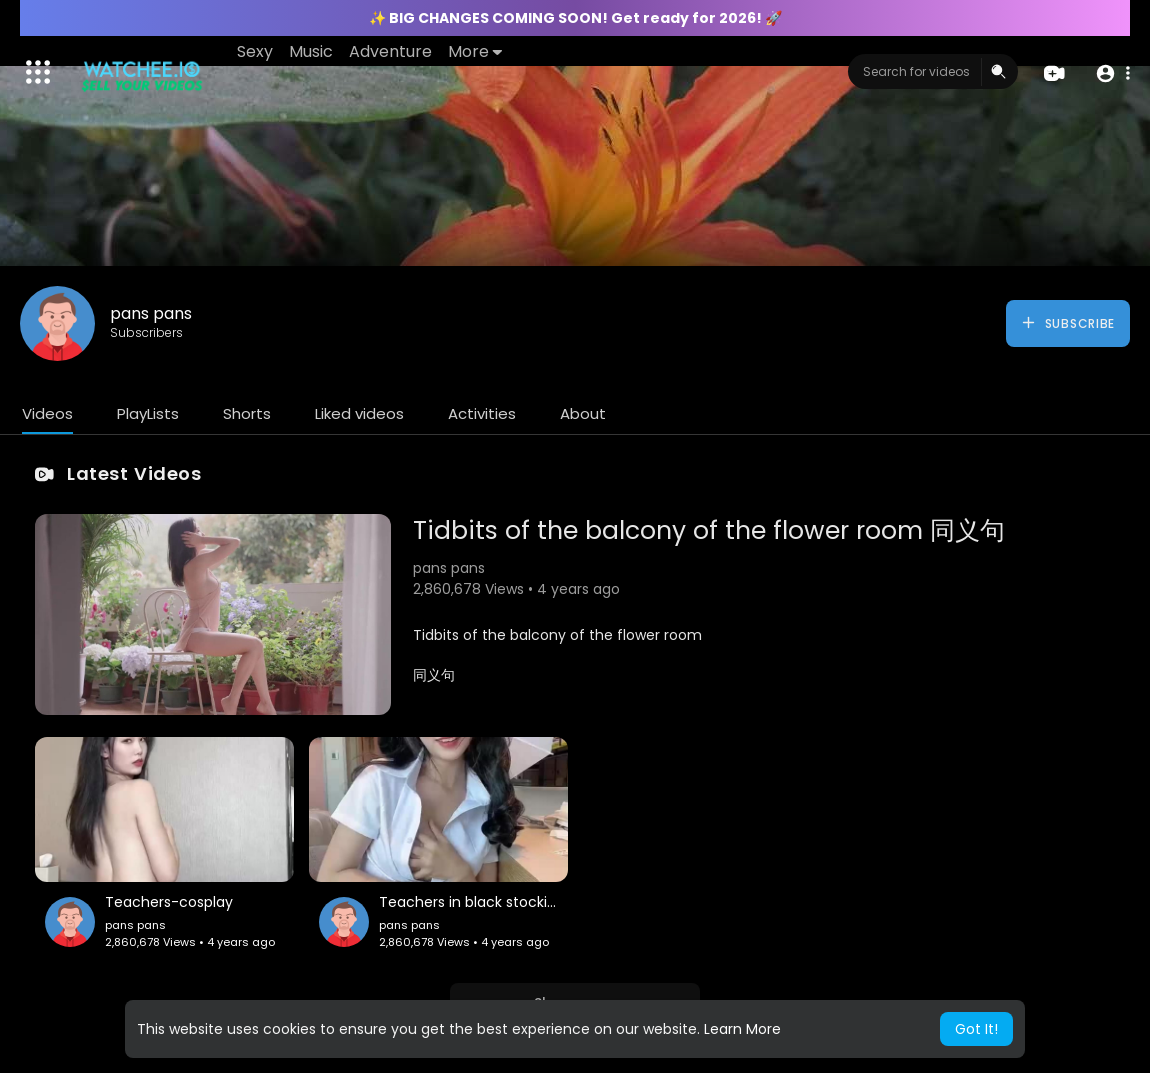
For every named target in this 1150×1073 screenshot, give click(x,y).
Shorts (247, 413)
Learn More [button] (742, 1029)
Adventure (390, 51)
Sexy (255, 51)
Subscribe (1067, 323)
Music (311, 51)
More (475, 51)
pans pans (151, 313)
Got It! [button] (976, 1029)
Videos (47, 413)
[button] (1112, 72)
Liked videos (359, 413)
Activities (482, 413)
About (583, 413)
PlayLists (148, 413)
